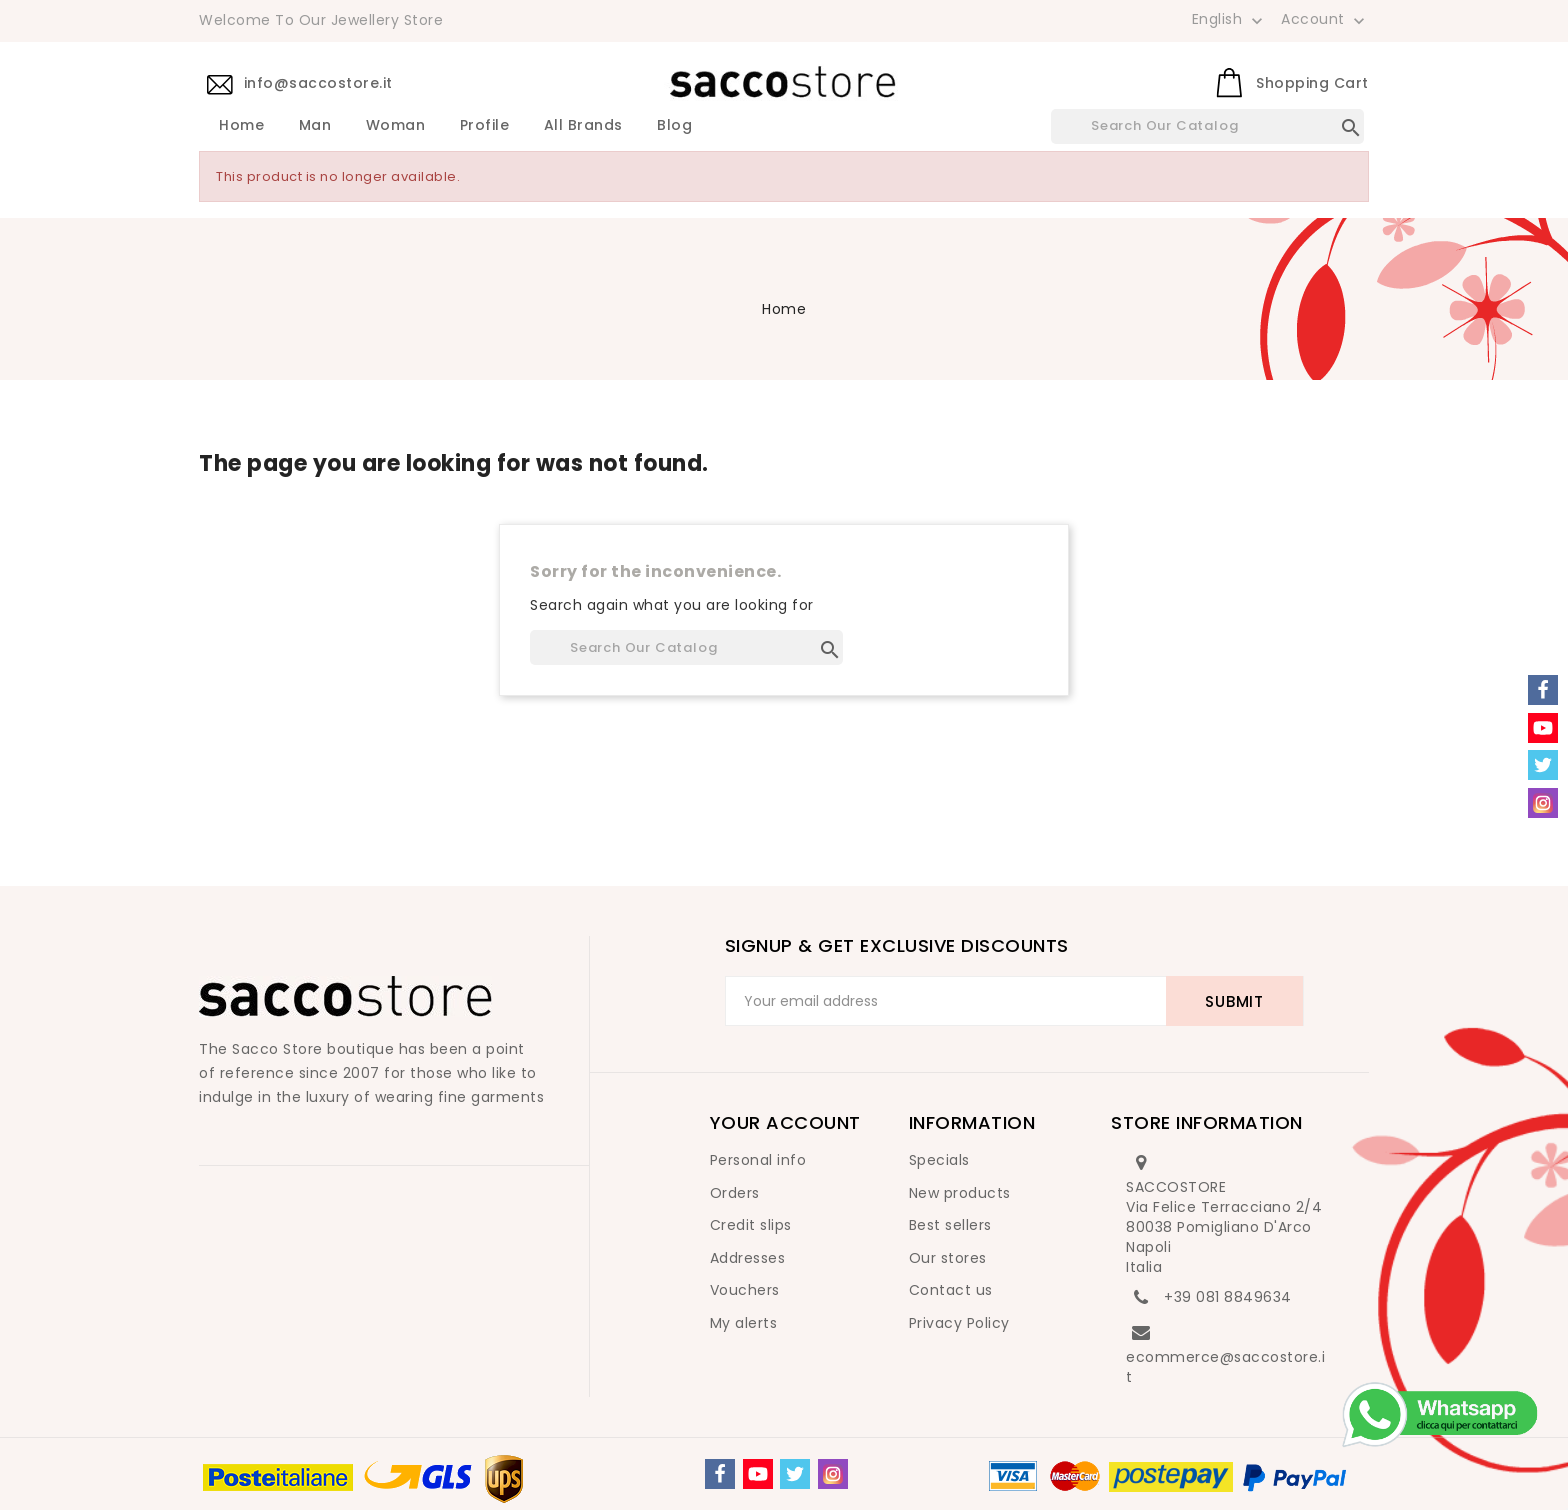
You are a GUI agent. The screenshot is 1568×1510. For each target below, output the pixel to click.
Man (315, 126)
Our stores (948, 1258)
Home (241, 126)
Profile (485, 126)
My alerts (744, 1323)
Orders (735, 1193)
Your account (785, 1122)
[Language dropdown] (1229, 19)
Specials (939, 1160)
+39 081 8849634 (1228, 1297)
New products (960, 1193)
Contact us (951, 1290)
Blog (674, 126)
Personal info (758, 1160)
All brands (583, 126)
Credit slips (751, 1225)
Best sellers (950, 1225)
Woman (396, 126)
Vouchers (745, 1290)
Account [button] (1325, 20)
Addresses (748, 1258)
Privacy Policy (959, 1323)
